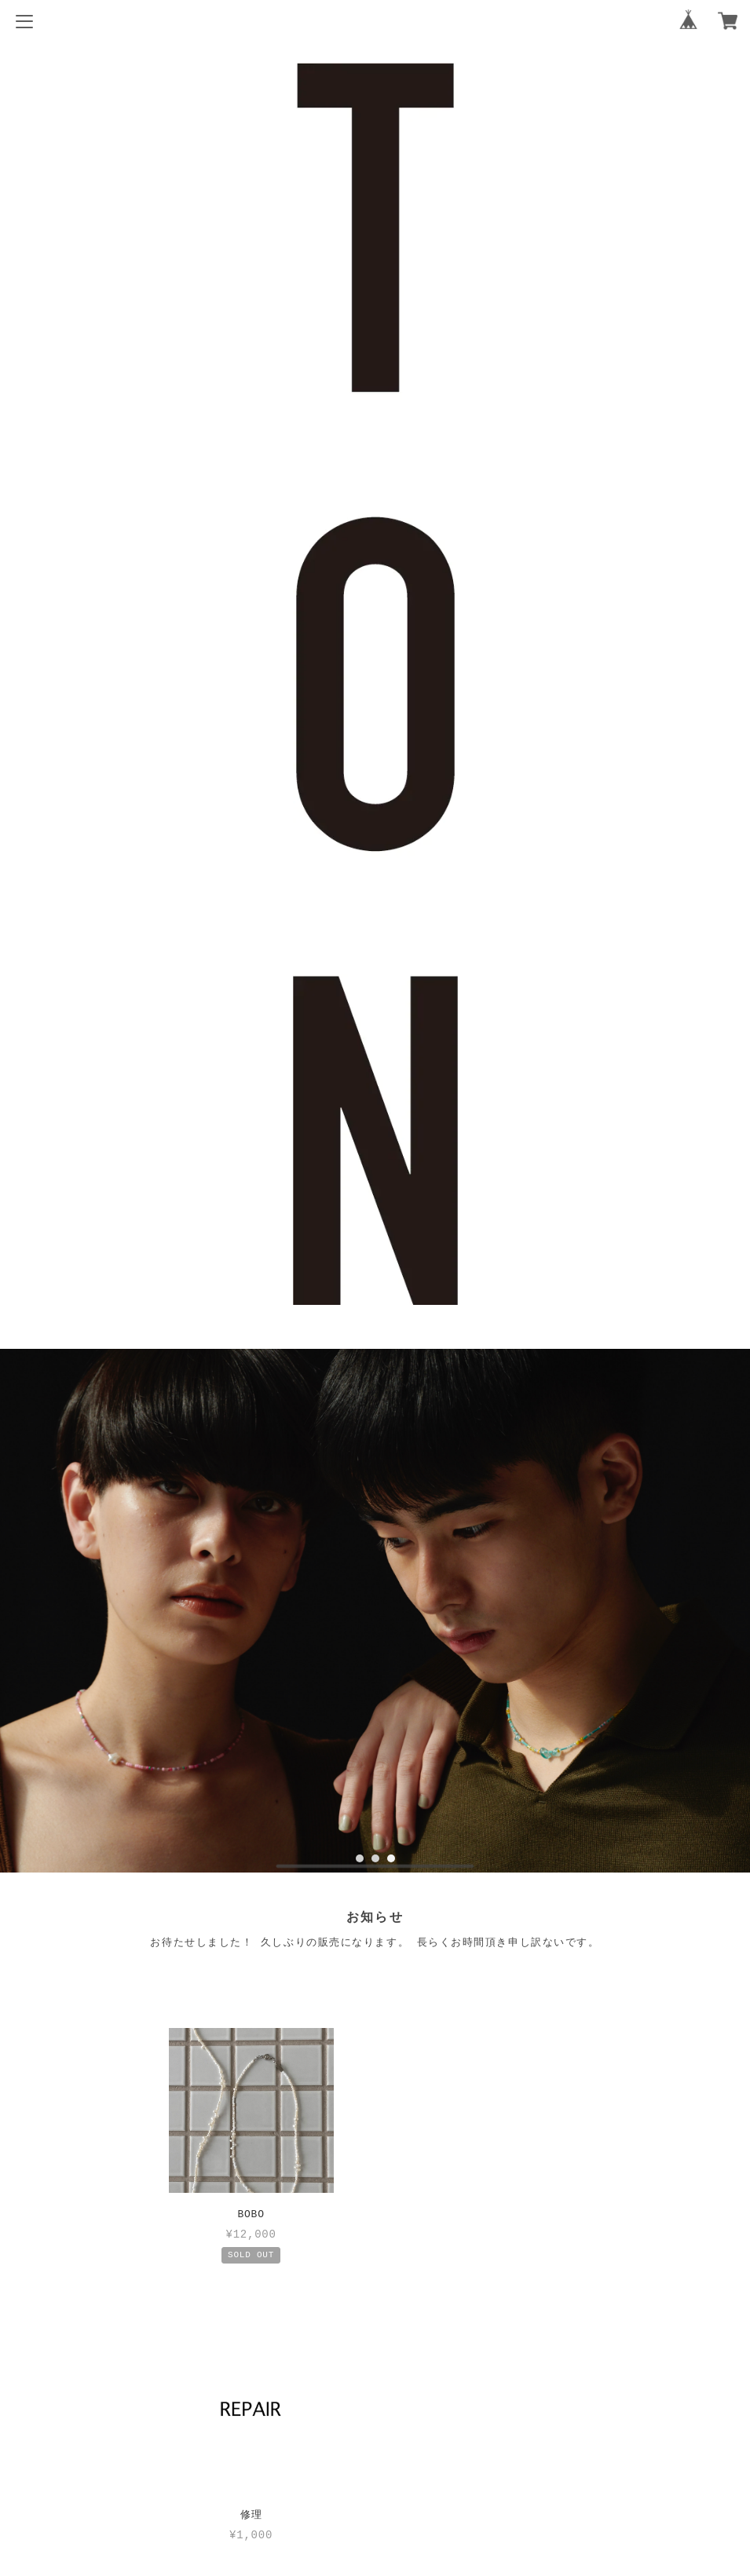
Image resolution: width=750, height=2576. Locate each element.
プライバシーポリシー (375, 2430)
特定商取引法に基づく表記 (375, 2456)
